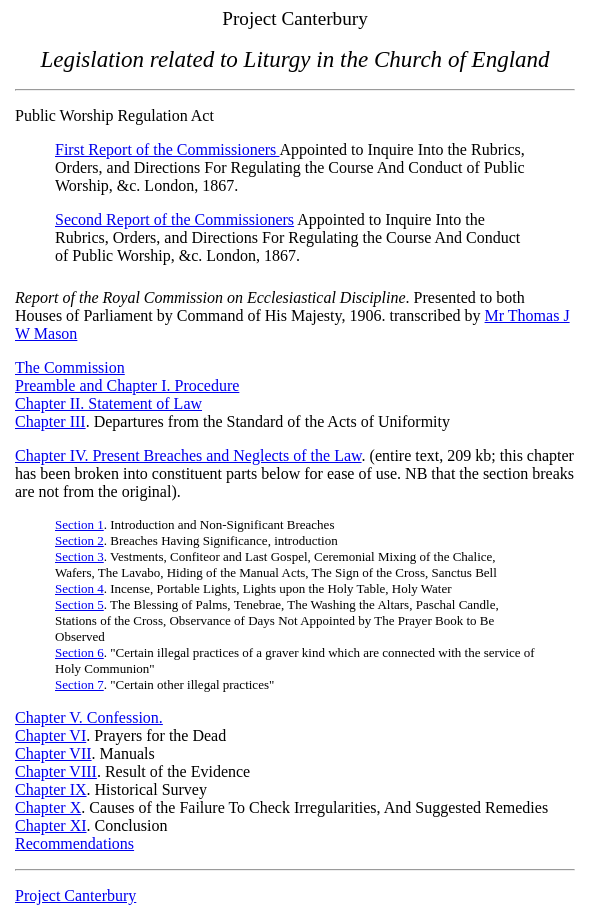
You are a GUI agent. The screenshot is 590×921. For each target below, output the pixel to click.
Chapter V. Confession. (89, 717)
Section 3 (79, 556)
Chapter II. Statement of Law (108, 403)
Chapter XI (51, 825)
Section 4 (79, 588)
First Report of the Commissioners (167, 149)
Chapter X (48, 807)
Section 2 (79, 540)
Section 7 (79, 684)
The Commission (70, 367)
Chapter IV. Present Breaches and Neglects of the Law (188, 455)
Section (79, 652)
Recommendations (74, 843)
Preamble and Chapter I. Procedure (127, 385)
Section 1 (79, 524)
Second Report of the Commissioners (174, 219)
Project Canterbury (75, 895)
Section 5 (79, 604)
